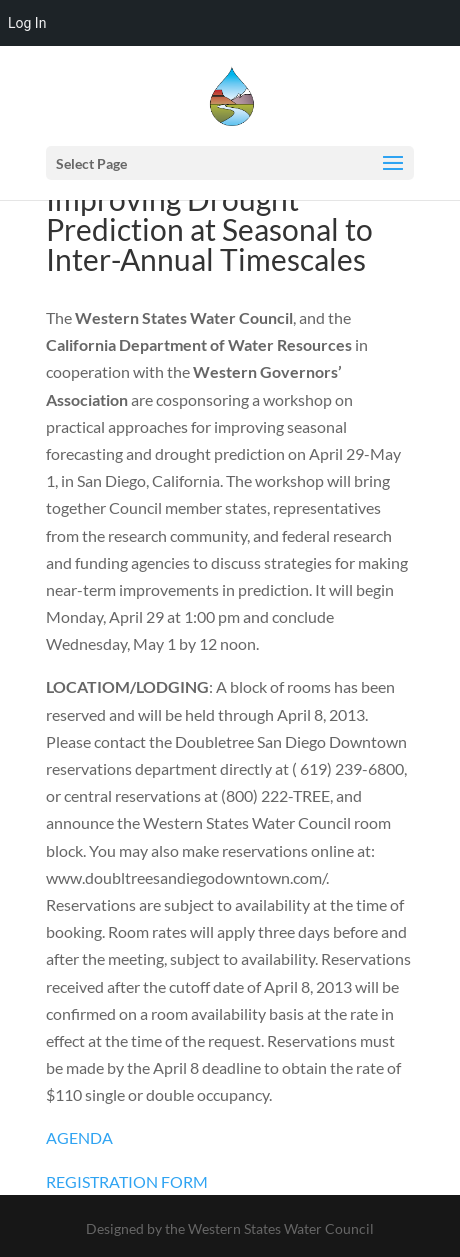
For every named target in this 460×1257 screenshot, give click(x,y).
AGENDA (79, 1137)
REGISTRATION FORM (127, 1181)
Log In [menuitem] (27, 23)
